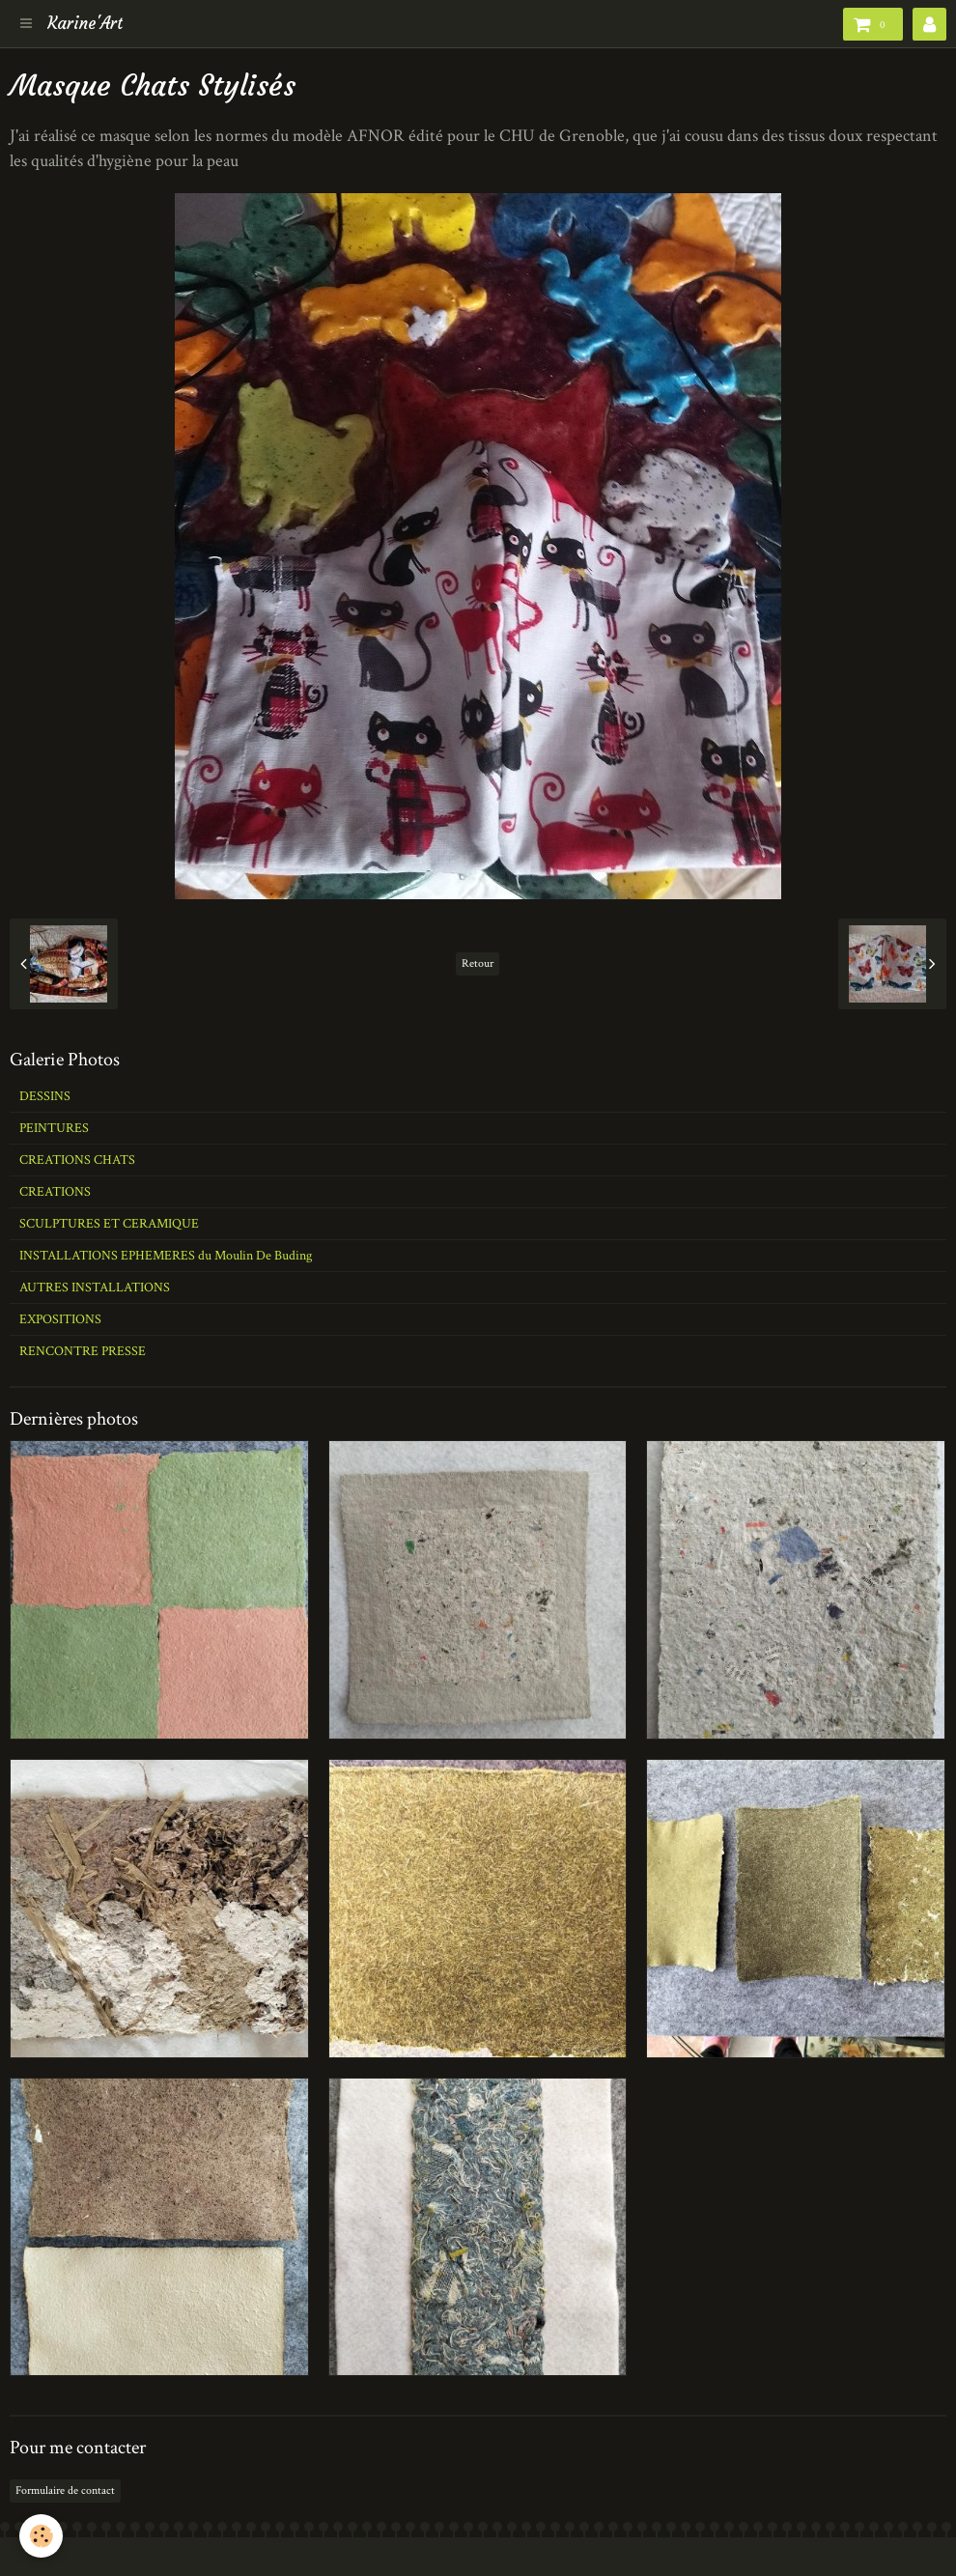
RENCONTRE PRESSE (82, 1351)
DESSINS (44, 1096)
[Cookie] (41, 2536)
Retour (477, 963)
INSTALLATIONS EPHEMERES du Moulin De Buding (165, 1255)
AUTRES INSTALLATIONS (94, 1287)
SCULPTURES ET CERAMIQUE (109, 1223)
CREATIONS (55, 1192)
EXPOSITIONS (60, 1319)
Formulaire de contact (65, 2490)
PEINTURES (54, 1128)
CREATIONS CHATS (77, 1160)
